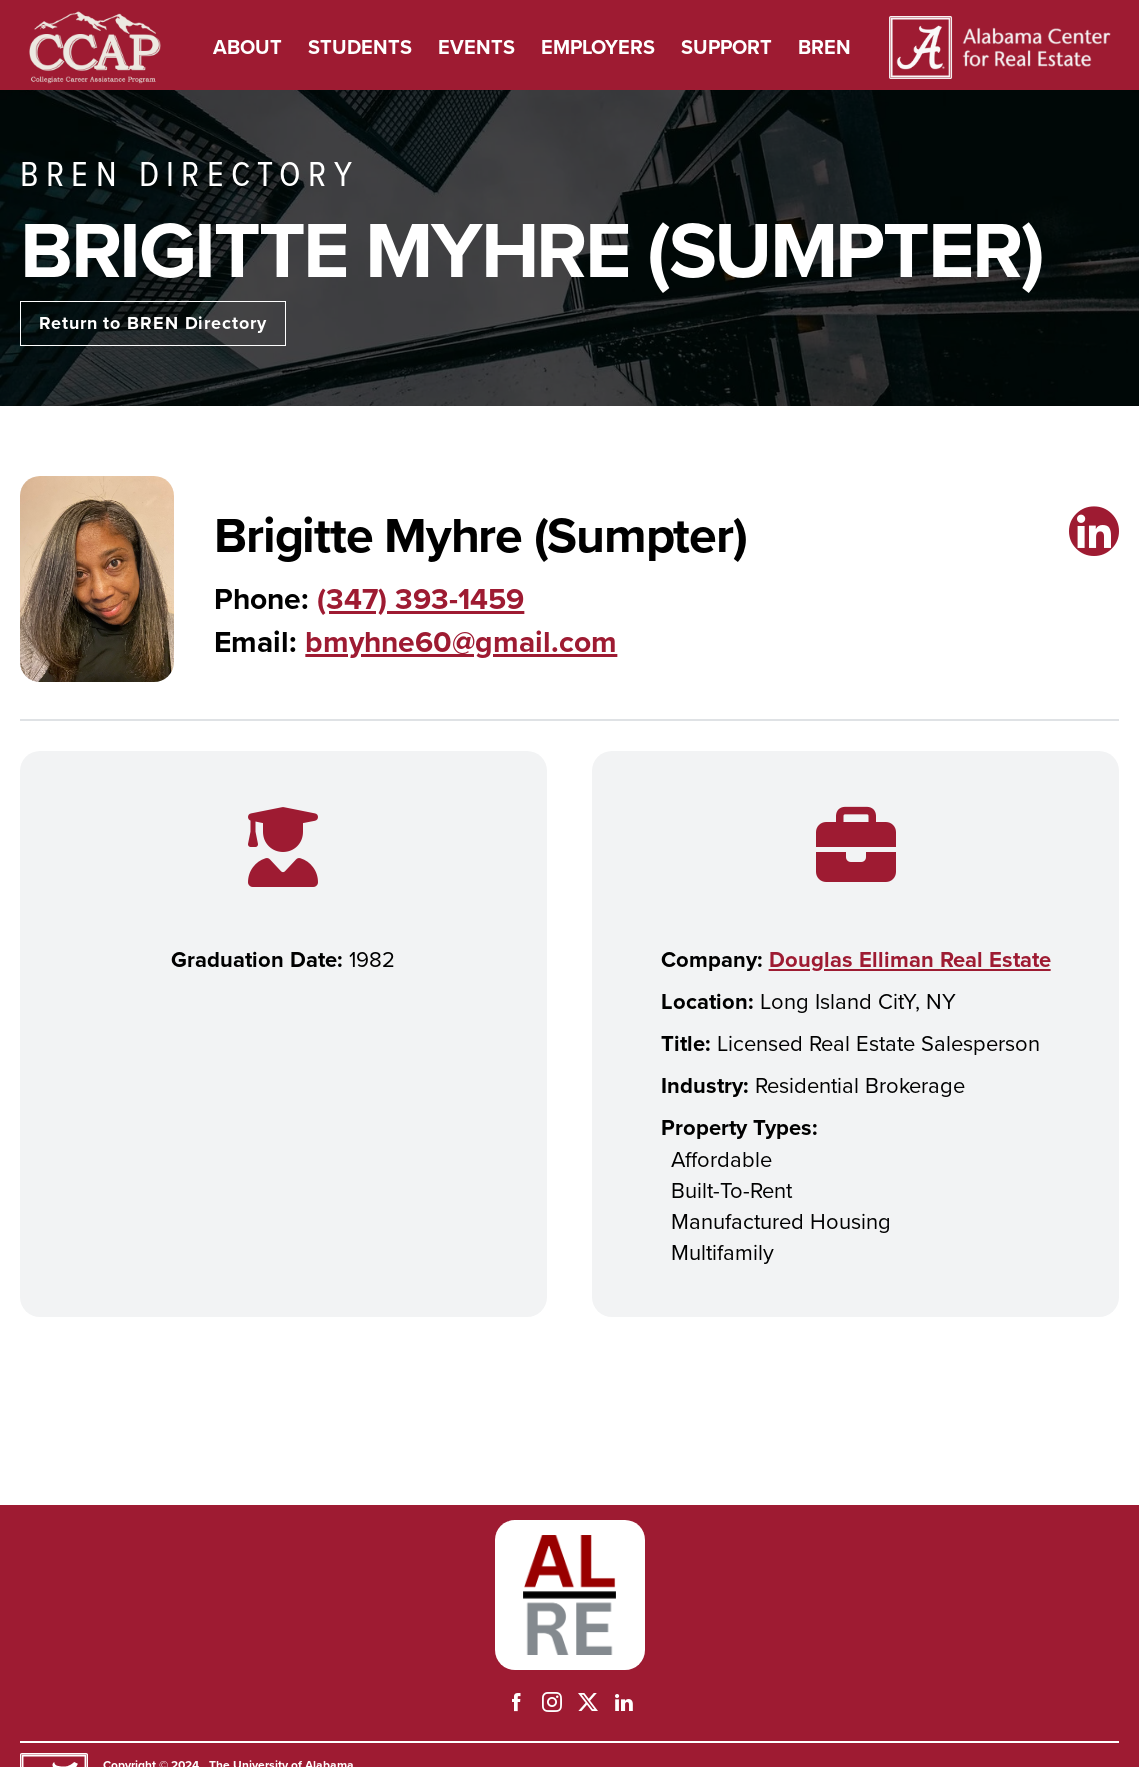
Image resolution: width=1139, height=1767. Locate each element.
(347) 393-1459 (420, 598)
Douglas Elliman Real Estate (910, 959)
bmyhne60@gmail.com (461, 641)
